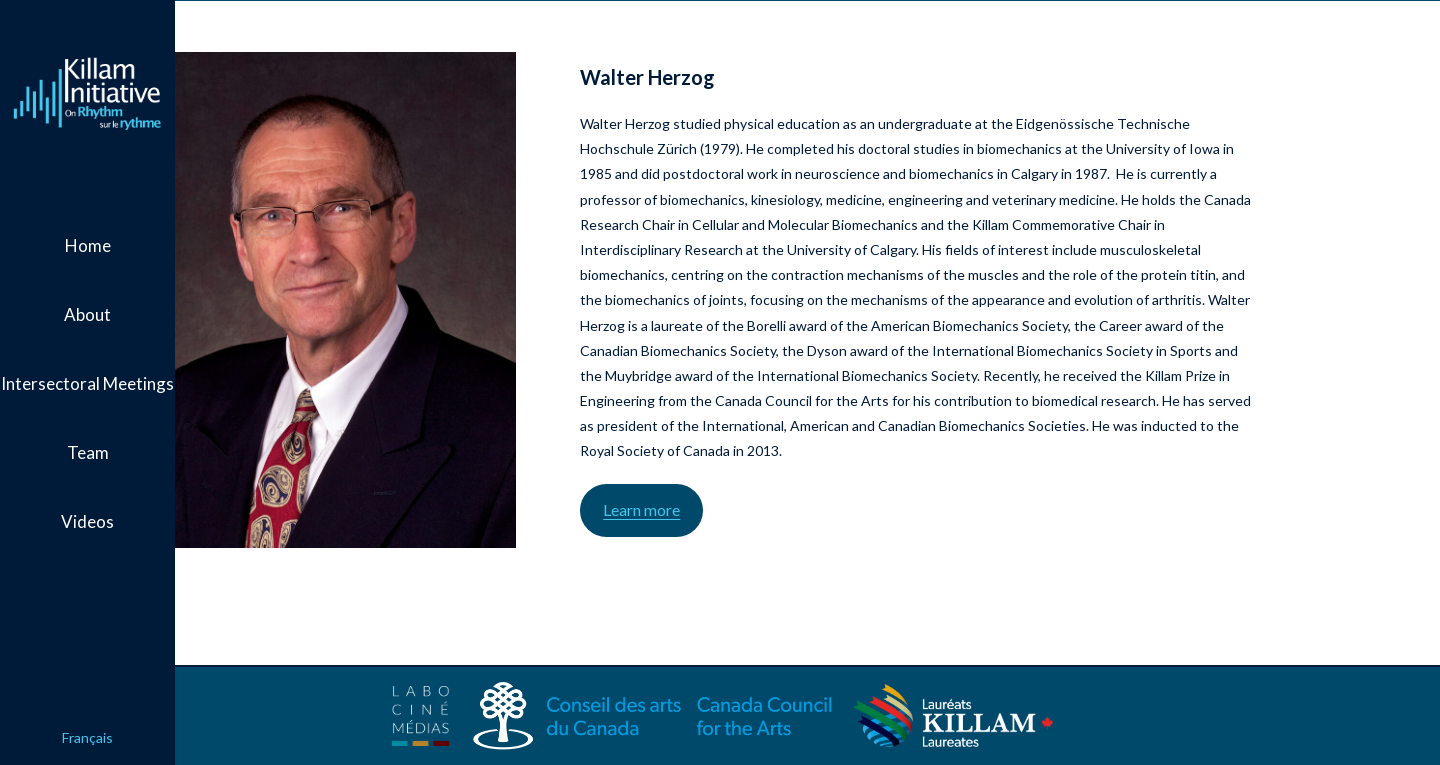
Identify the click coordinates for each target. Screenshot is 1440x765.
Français (87, 737)
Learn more (736, 534)
